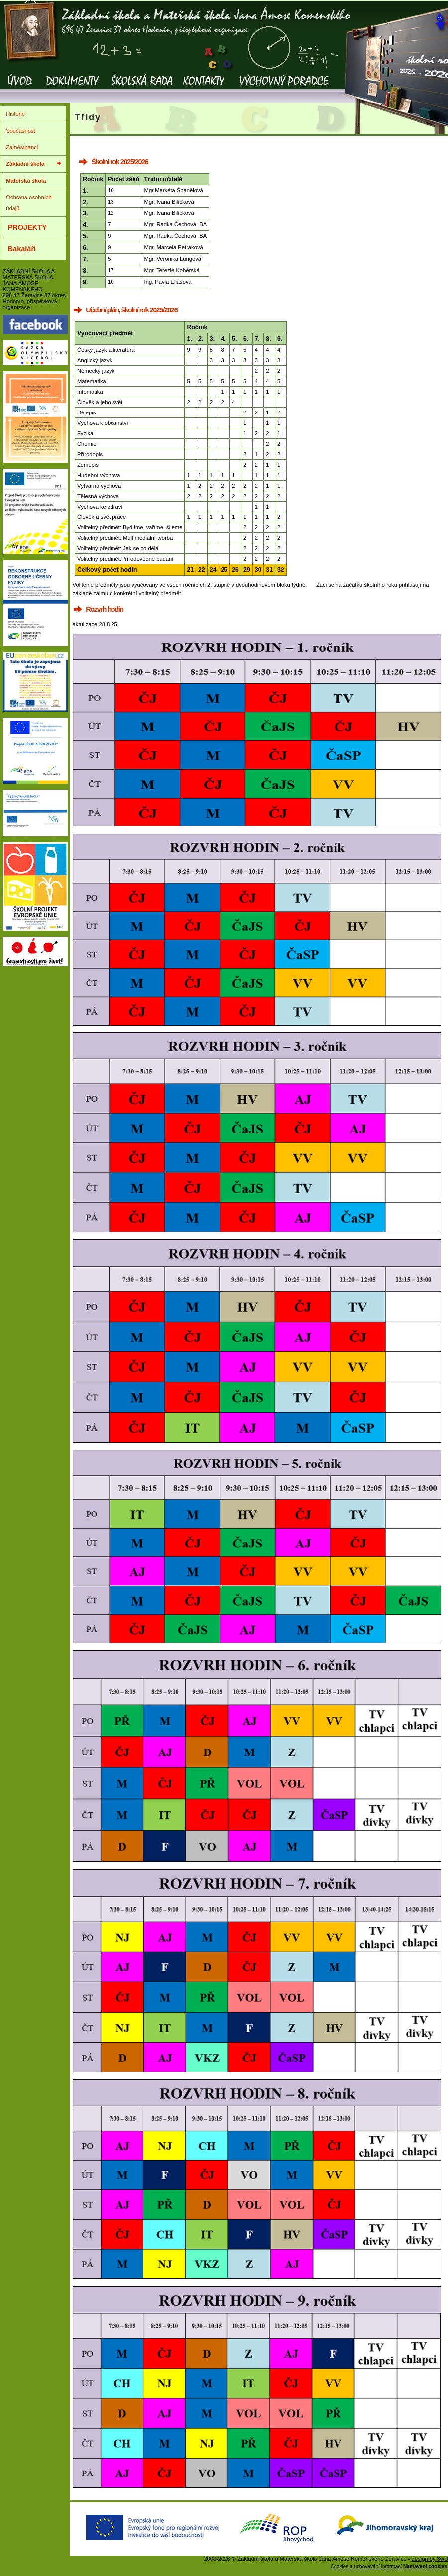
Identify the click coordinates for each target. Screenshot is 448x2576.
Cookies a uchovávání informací (366, 2566)
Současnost (20, 131)
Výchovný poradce (283, 87)
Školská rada (141, 87)
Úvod (20, 87)
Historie (15, 114)
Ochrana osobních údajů (28, 202)
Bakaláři (22, 249)
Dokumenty (72, 87)
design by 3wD (430, 2559)
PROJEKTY (27, 227)
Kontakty (204, 87)
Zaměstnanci (22, 147)
